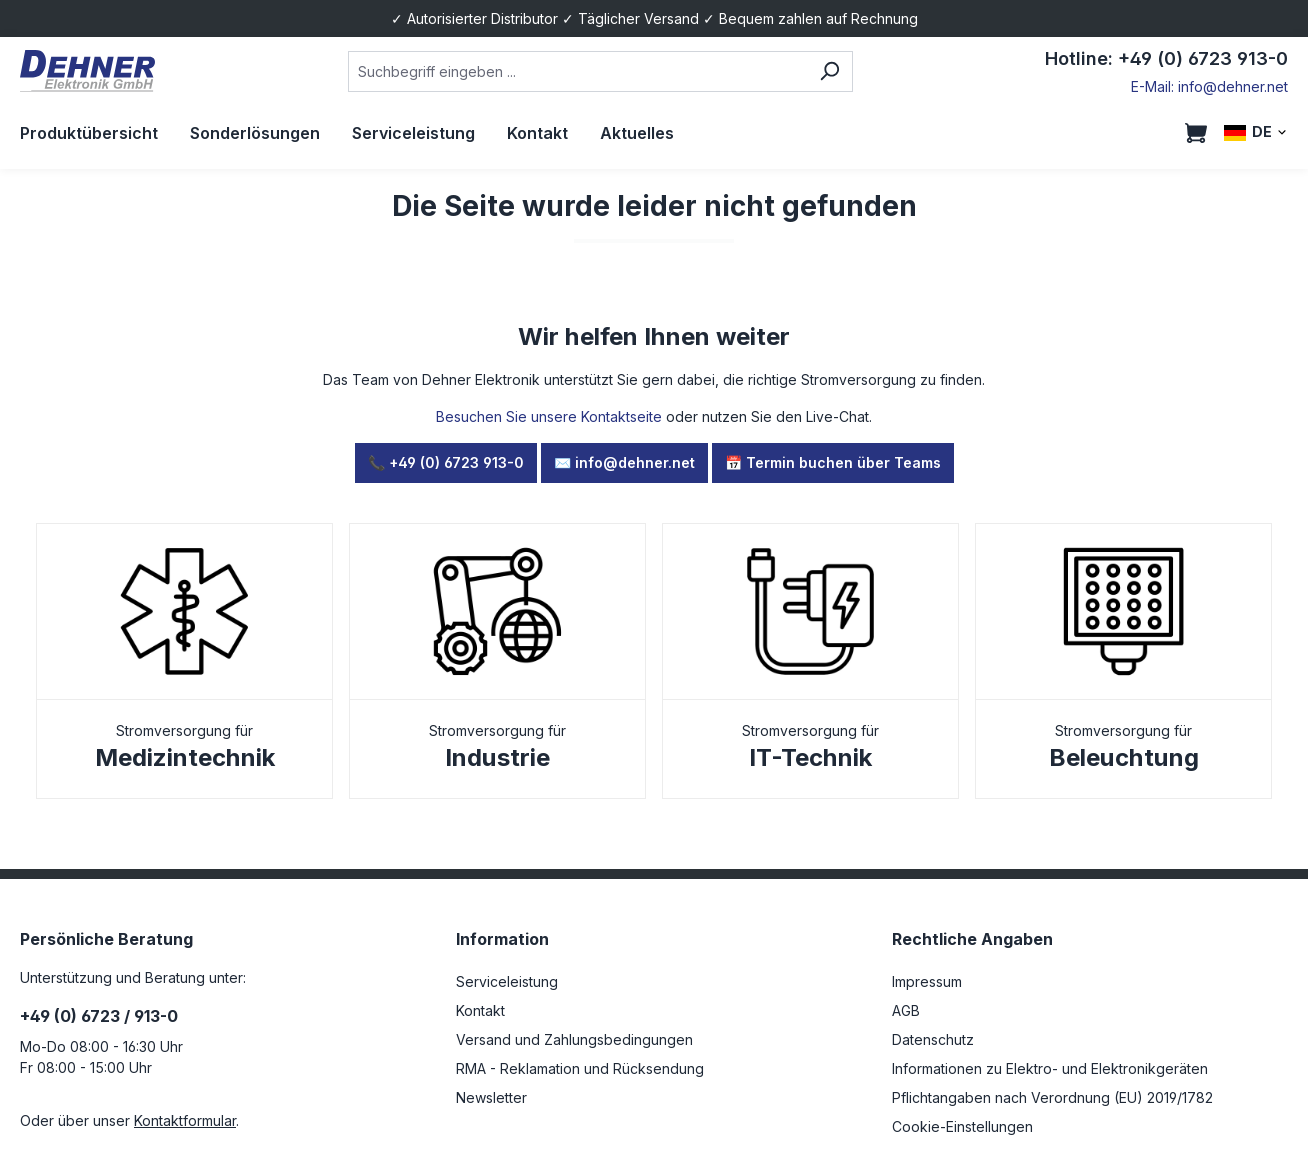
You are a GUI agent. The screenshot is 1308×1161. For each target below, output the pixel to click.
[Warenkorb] (1196, 133)
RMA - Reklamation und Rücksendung (580, 1068)
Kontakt (480, 1010)
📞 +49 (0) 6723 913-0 (446, 462)
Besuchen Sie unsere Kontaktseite (549, 416)
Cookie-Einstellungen (962, 1126)
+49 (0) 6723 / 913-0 (99, 1016)
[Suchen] (829, 71)
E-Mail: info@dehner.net (1209, 86)
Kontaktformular (185, 1120)
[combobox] (577, 71)
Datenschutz (933, 1039)
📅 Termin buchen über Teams (833, 462)
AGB (906, 1010)
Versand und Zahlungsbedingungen (574, 1039)
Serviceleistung (507, 981)
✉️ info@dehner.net (624, 462)
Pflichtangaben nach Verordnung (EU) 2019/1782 (1052, 1097)
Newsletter (491, 1097)
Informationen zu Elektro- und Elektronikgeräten (1050, 1068)
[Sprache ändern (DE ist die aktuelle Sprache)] (1256, 132)
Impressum (927, 981)
